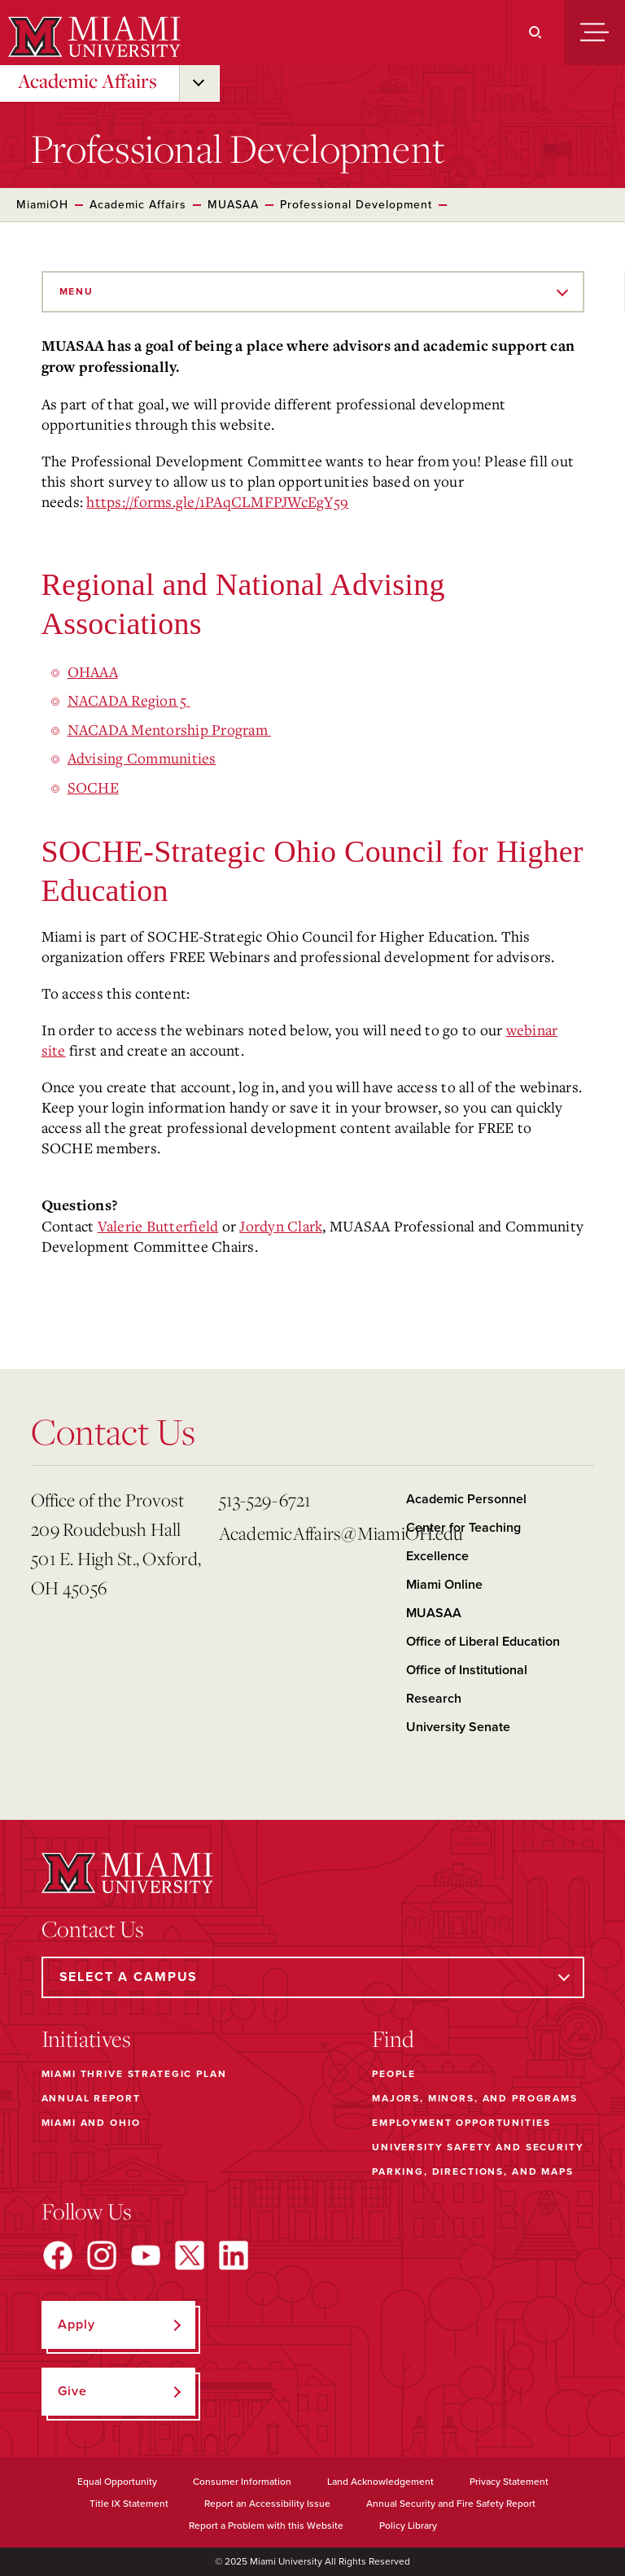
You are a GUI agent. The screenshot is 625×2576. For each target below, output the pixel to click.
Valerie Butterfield (158, 1226)
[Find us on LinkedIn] (233, 2255)
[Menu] (594, 32)
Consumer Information (242, 2481)
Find (393, 2038)
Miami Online (444, 1585)
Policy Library (408, 2525)
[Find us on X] (189, 2255)
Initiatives (86, 2038)
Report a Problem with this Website (266, 2525)
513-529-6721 (265, 1499)
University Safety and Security (478, 2147)
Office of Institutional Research (466, 1684)
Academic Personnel (466, 1499)
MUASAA (233, 205)
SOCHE (93, 787)
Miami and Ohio (91, 2122)
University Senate (458, 1727)
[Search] (535, 32)
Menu (76, 291)
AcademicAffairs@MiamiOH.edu (306, 1533)
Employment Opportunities (461, 2122)
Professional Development (356, 205)
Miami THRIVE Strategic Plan (134, 2074)
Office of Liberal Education (483, 1642)
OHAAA (93, 671)
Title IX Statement (129, 2503)
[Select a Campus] (313, 1977)
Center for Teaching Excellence (463, 1542)
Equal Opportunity (117, 2481)
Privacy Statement (509, 2481)
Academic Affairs (87, 81)
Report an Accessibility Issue (267, 2503)
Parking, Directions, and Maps (473, 2171)
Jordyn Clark (280, 1226)
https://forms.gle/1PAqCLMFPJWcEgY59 (217, 501)
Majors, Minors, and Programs (475, 2098)
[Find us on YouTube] (145, 2255)
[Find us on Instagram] (101, 2255)
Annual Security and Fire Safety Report (450, 2503)
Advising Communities (142, 758)
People (394, 2074)
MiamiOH (42, 205)
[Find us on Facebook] (58, 2255)
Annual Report (91, 2098)
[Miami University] (92, 36)
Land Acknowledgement (380, 2481)
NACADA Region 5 (129, 700)
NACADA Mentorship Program (170, 729)
